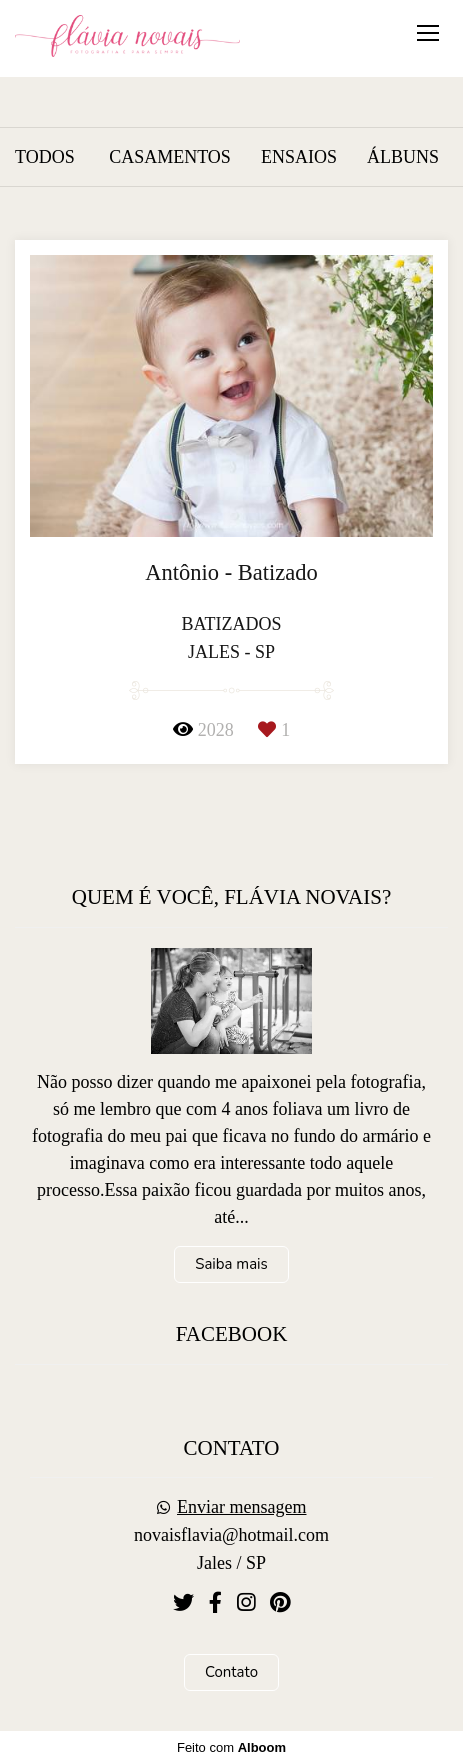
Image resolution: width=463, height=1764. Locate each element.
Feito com (231, 1747)
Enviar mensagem (241, 1507)
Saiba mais (231, 1264)
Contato (231, 1672)
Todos (45, 157)
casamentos (170, 157)
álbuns (403, 157)
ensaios (299, 157)
